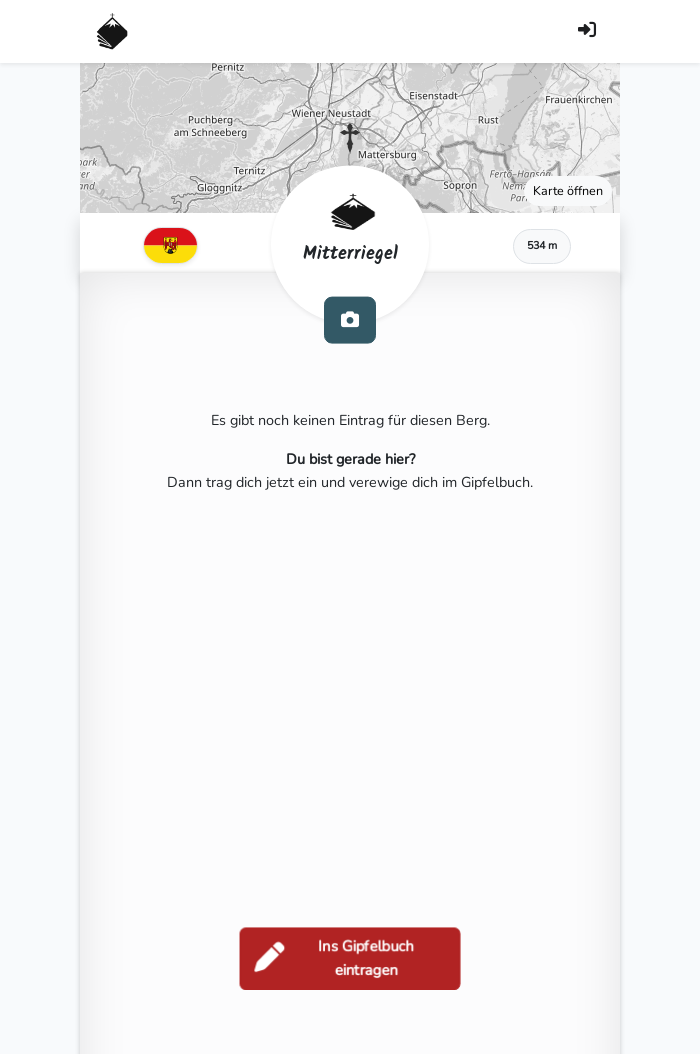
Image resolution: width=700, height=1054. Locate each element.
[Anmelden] (587, 31)
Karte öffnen (568, 190)
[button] (350, 138)
